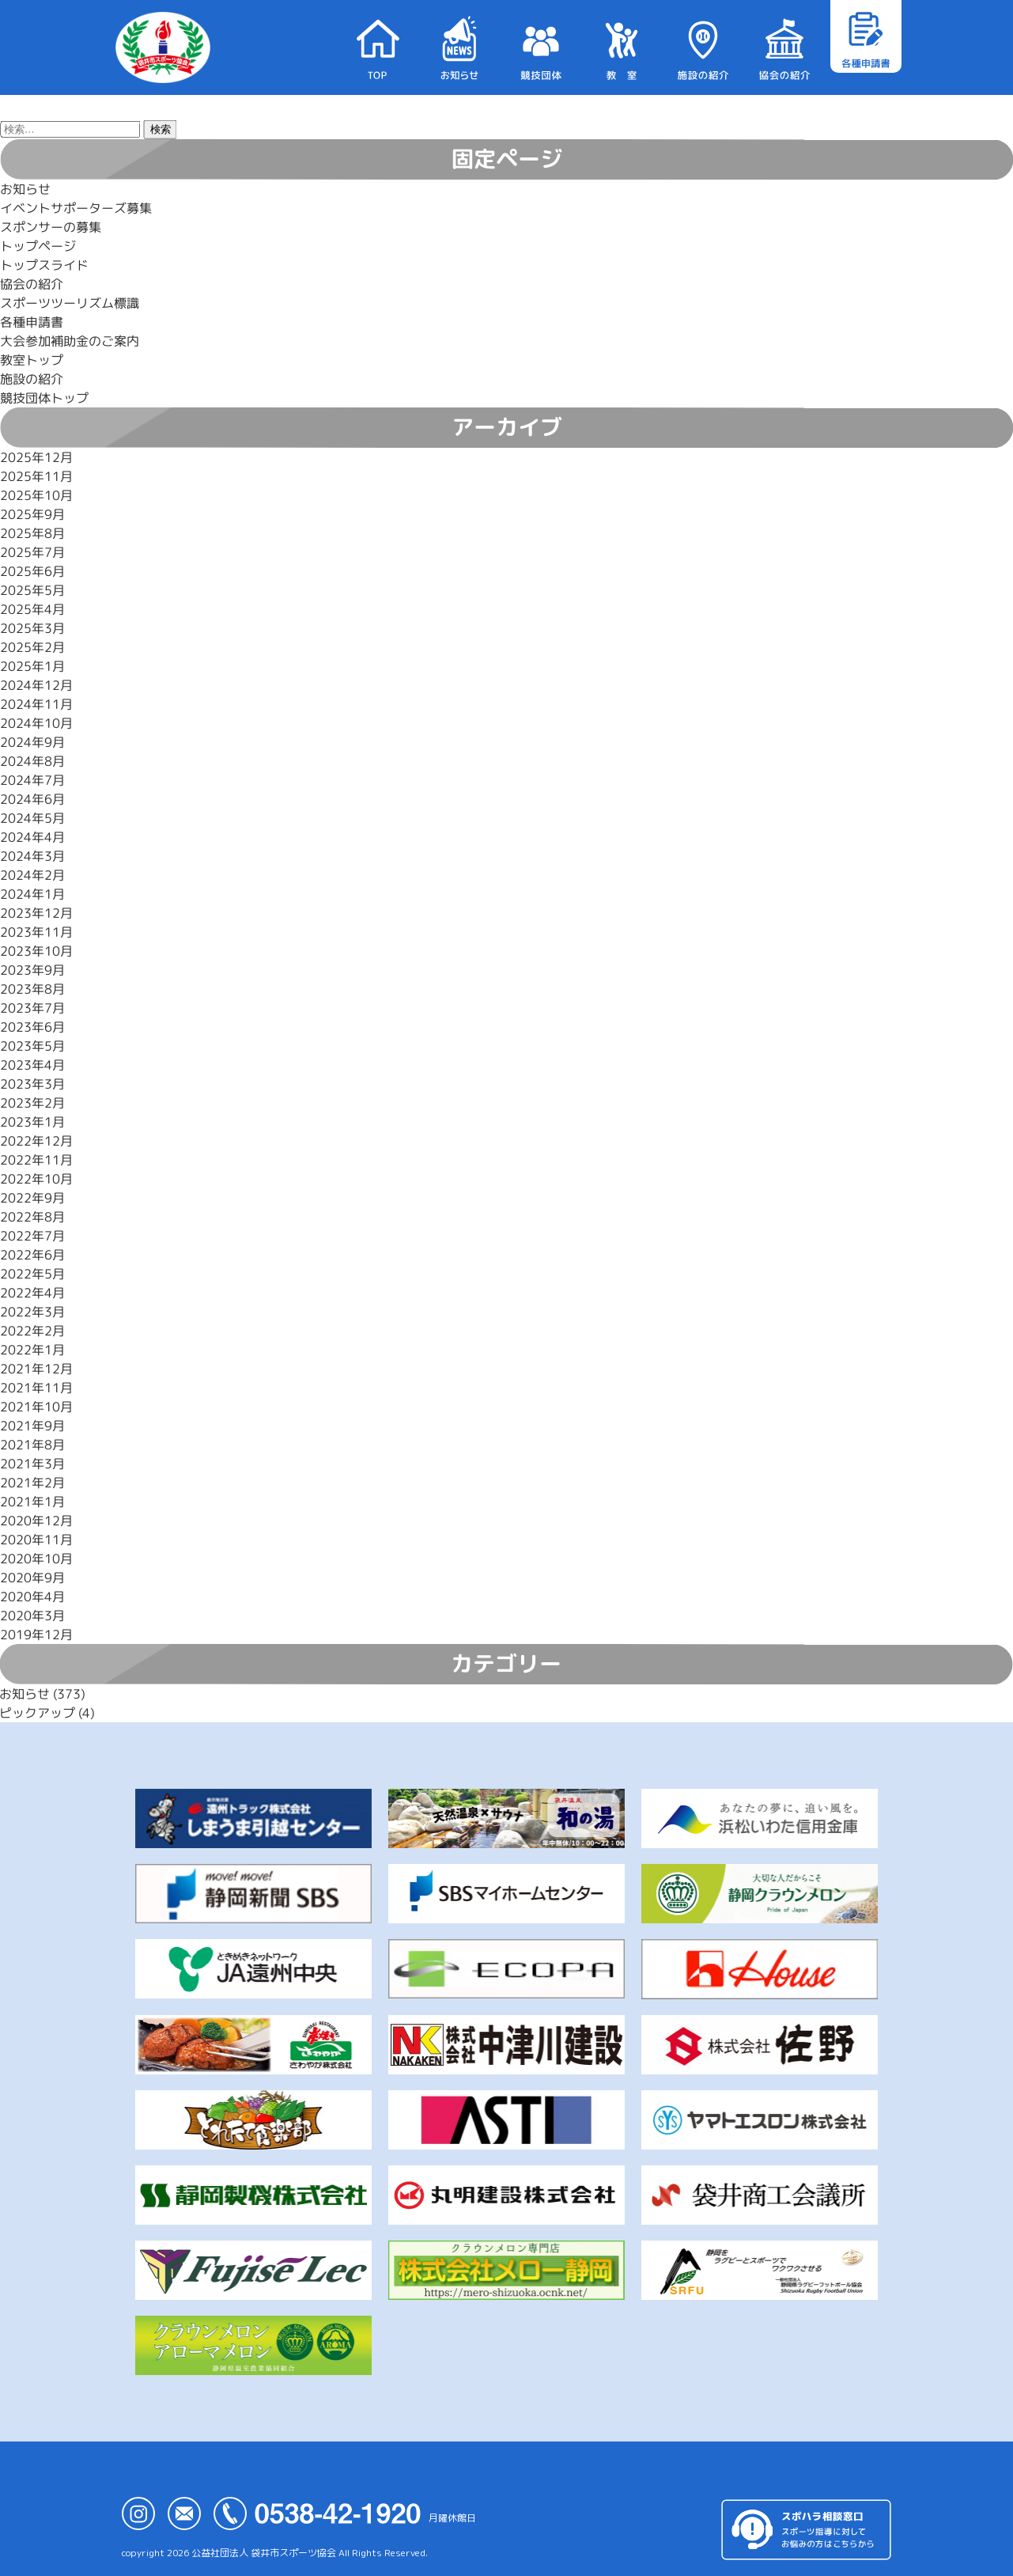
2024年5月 (32, 818)
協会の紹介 (31, 284)
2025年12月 (36, 457)
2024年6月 (32, 799)
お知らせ (25, 189)
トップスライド (44, 265)
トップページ (38, 246)
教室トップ (31, 360)
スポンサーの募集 (50, 227)
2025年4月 (32, 609)
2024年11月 (36, 704)
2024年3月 (32, 856)
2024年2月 (32, 875)
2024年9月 (32, 742)
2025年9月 (32, 514)
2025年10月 (36, 495)
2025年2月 (32, 647)
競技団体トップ (44, 398)
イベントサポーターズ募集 (76, 208)
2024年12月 (36, 685)
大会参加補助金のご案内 (69, 341)
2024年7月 (32, 780)
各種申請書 (31, 322)
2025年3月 (32, 628)
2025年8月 (32, 533)
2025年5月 (32, 590)
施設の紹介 (31, 379)
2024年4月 (32, 837)
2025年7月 (32, 552)
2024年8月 (32, 761)
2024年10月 (36, 723)
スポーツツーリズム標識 (69, 303)
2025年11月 (36, 476)
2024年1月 (32, 894)
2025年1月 (32, 666)
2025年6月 (32, 571)
